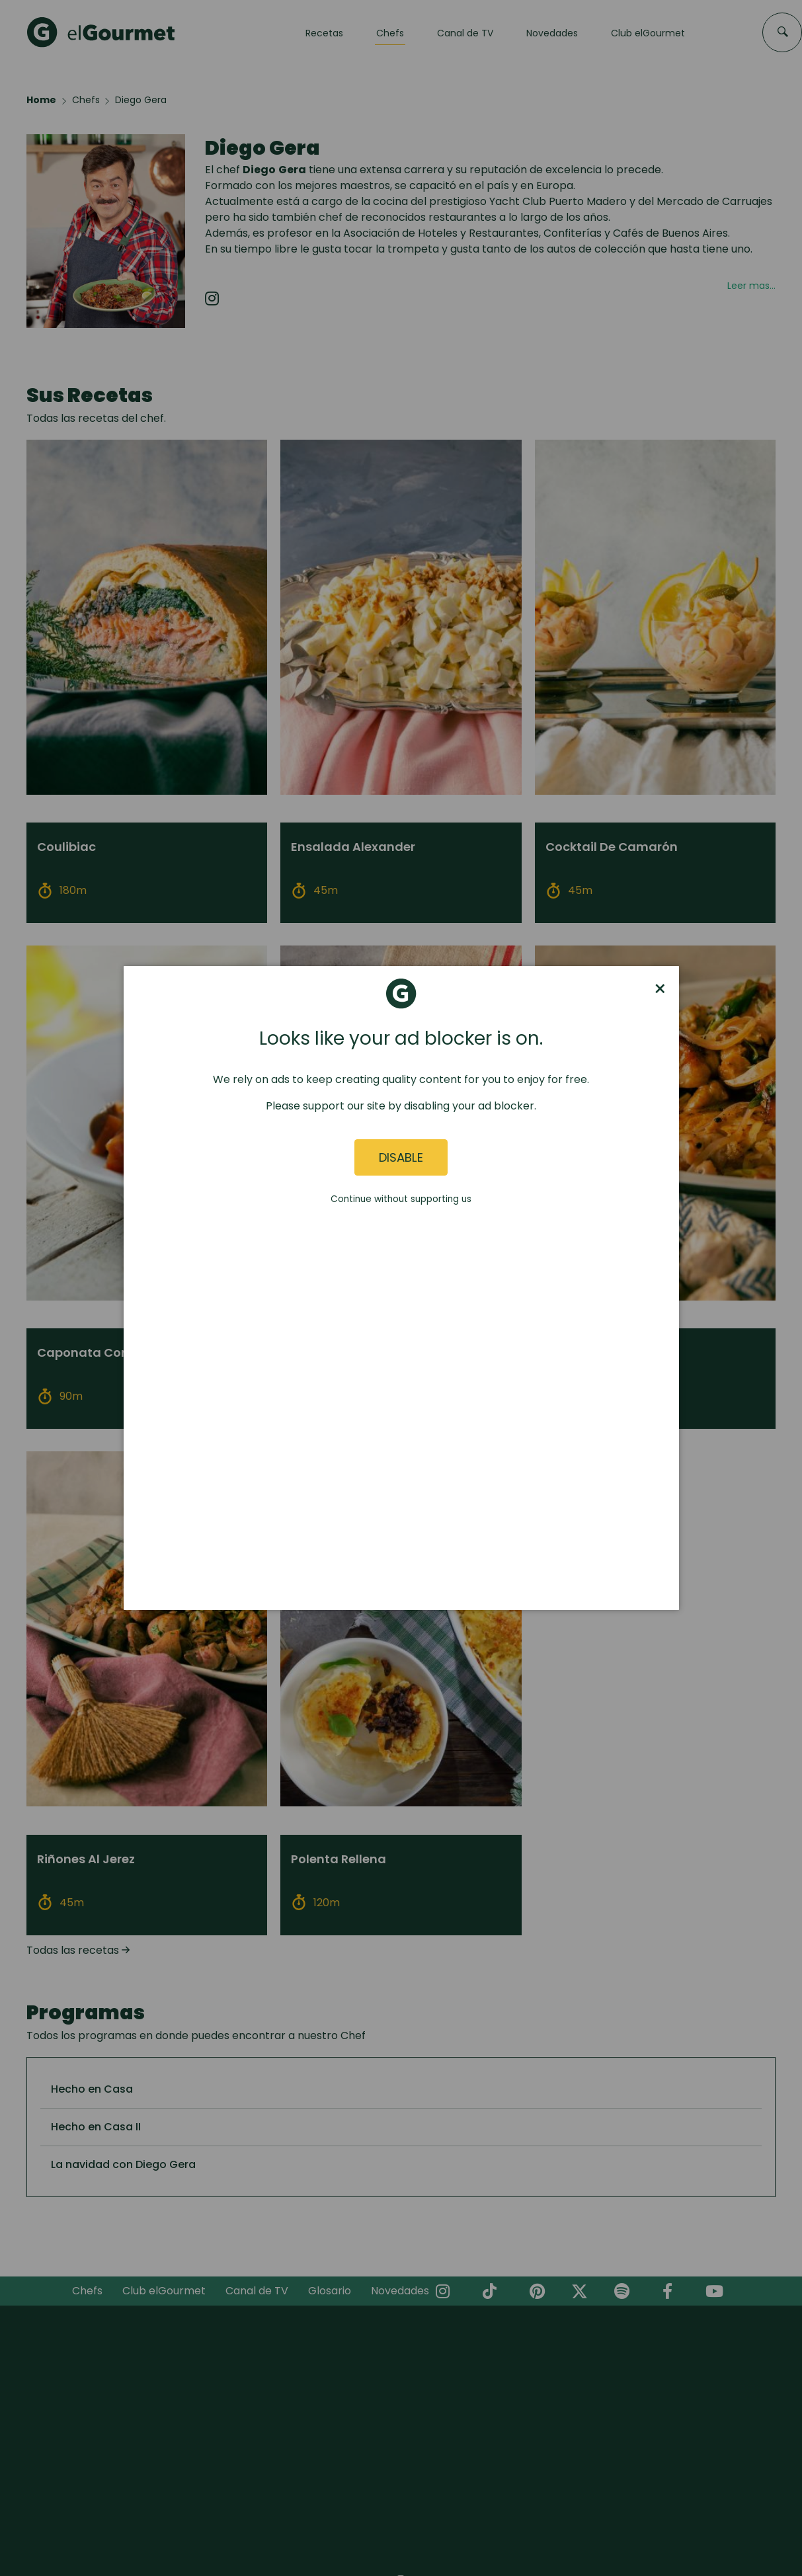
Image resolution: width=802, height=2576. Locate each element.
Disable (401, 1157)
